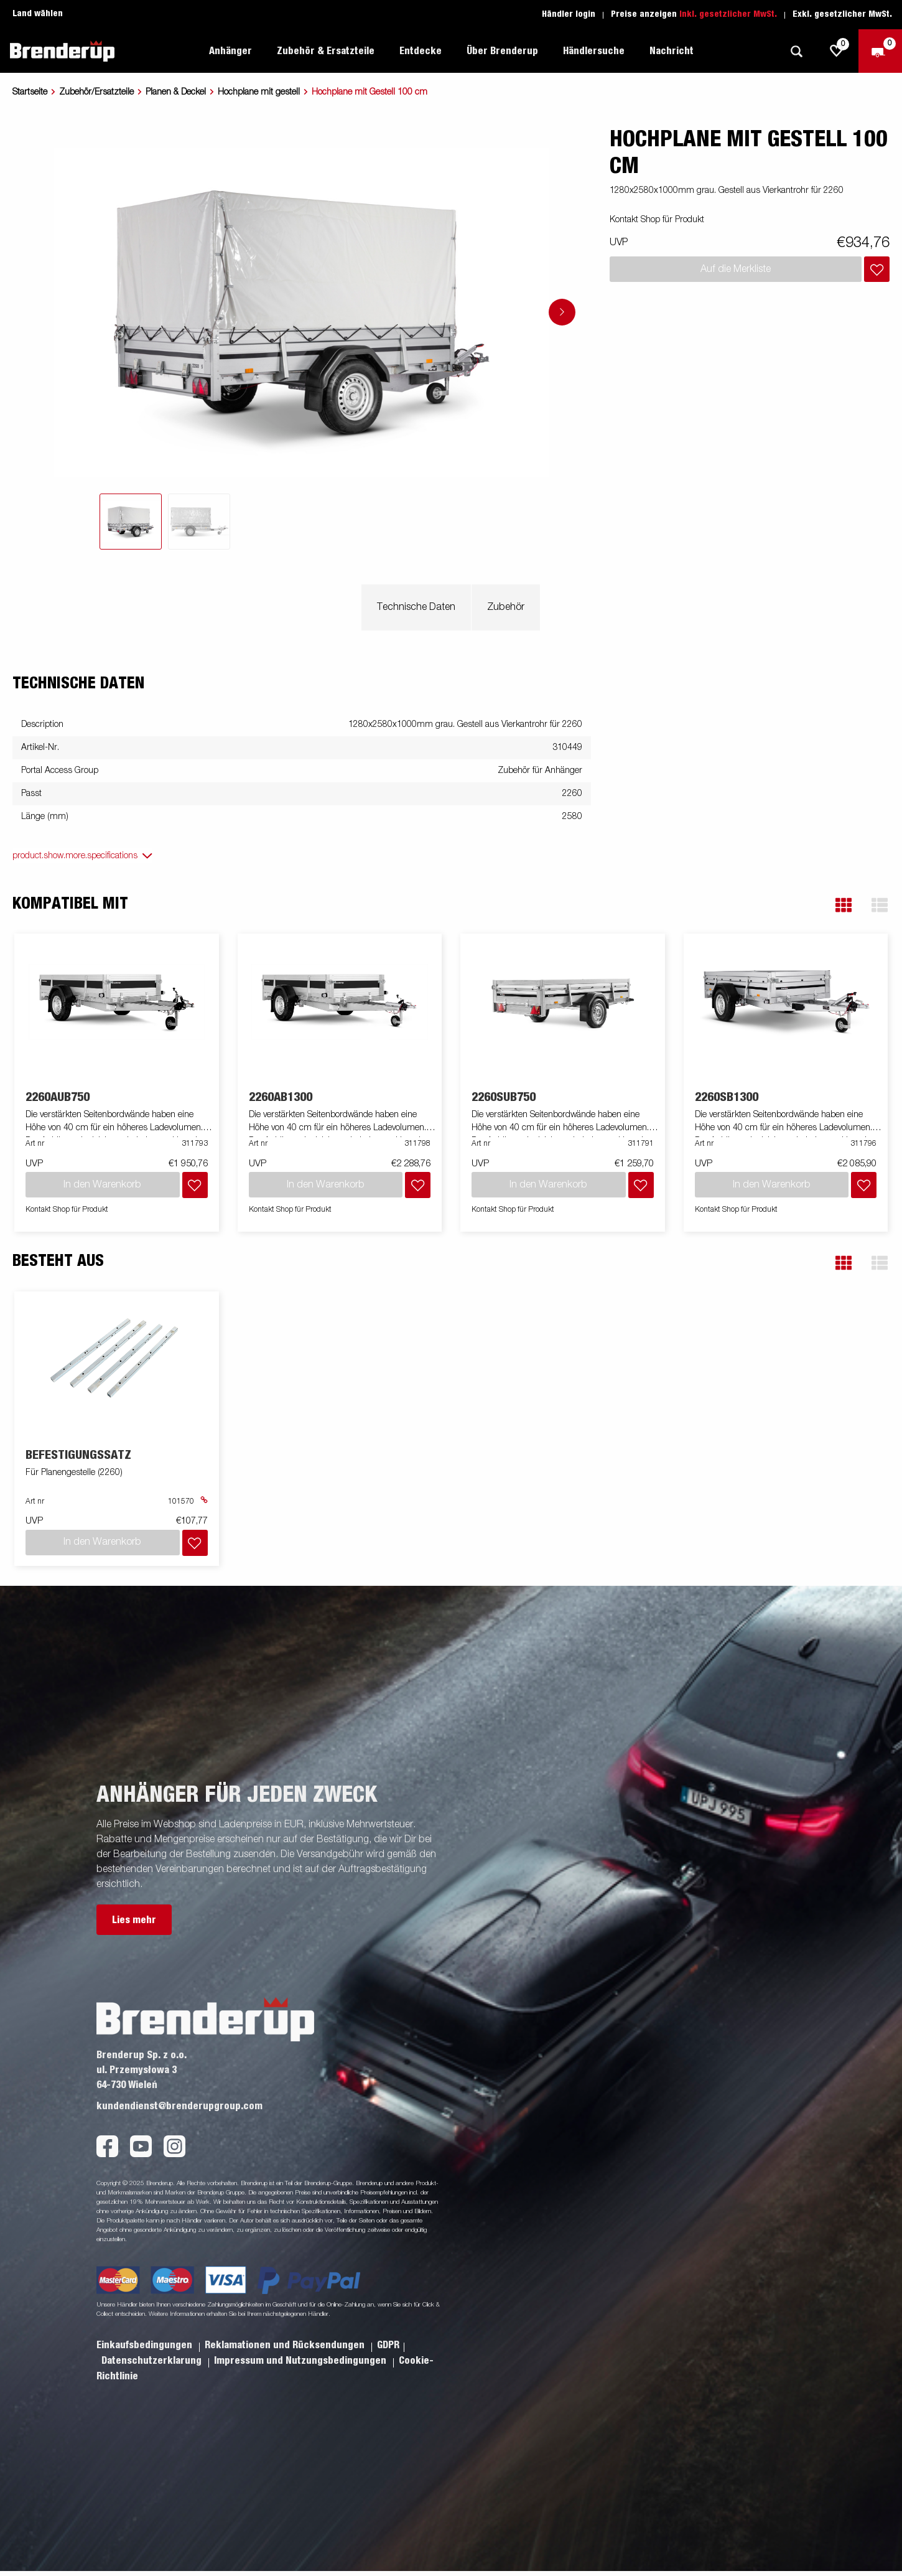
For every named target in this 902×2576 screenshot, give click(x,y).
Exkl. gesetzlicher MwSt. (842, 14)
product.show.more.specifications (74, 855)
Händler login (568, 14)
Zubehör (505, 607)
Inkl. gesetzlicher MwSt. (728, 14)
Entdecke (420, 51)
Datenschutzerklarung (152, 2361)
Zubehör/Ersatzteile (96, 92)
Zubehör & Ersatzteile (325, 51)
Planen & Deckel (176, 92)
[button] (843, 905)
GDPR (388, 2345)
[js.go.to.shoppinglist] (836, 51)
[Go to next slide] (562, 312)
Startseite (29, 92)
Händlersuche (594, 51)
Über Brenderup (502, 51)
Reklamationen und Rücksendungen (286, 2345)
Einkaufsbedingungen (145, 2345)
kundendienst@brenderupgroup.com (179, 2106)
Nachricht (671, 51)
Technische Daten (416, 607)
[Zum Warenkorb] (880, 51)
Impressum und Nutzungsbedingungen (301, 2361)
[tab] (131, 522)
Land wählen (37, 13)
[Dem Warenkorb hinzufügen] (877, 269)
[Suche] (796, 51)
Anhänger (230, 51)
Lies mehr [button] (134, 1920)
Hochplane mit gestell (259, 92)
